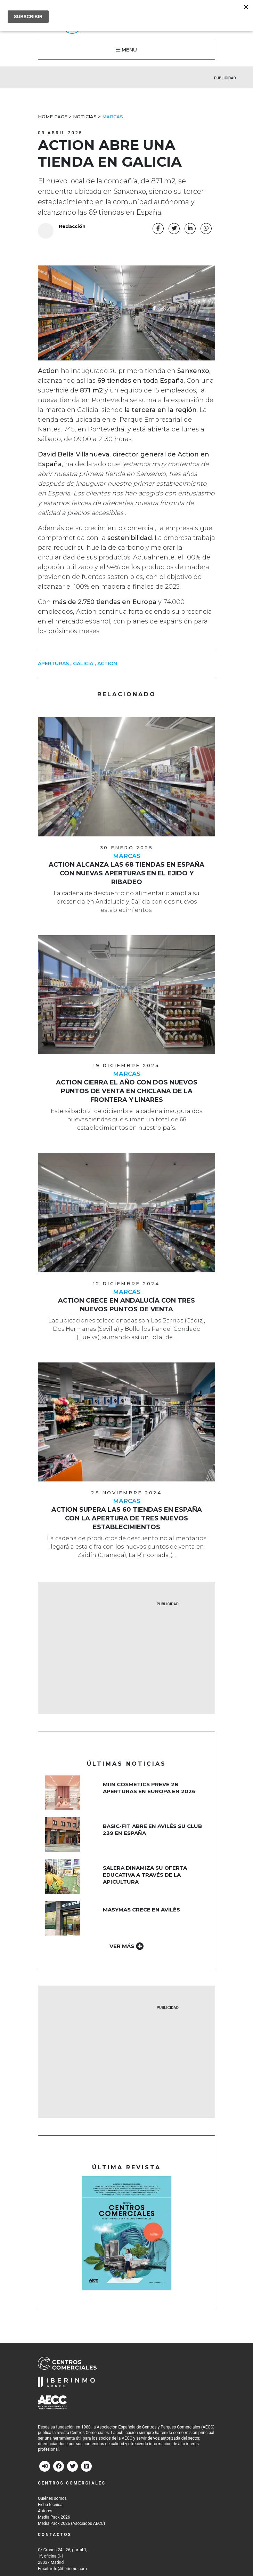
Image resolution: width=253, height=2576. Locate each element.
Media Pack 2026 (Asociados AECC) (71, 2523)
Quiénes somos (52, 2498)
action (107, 664)
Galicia (83, 664)
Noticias (85, 117)
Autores (45, 2511)
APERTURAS (53, 664)
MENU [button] (126, 50)
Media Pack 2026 (54, 2517)
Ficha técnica (50, 2505)
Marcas (112, 117)
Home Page (52, 117)
